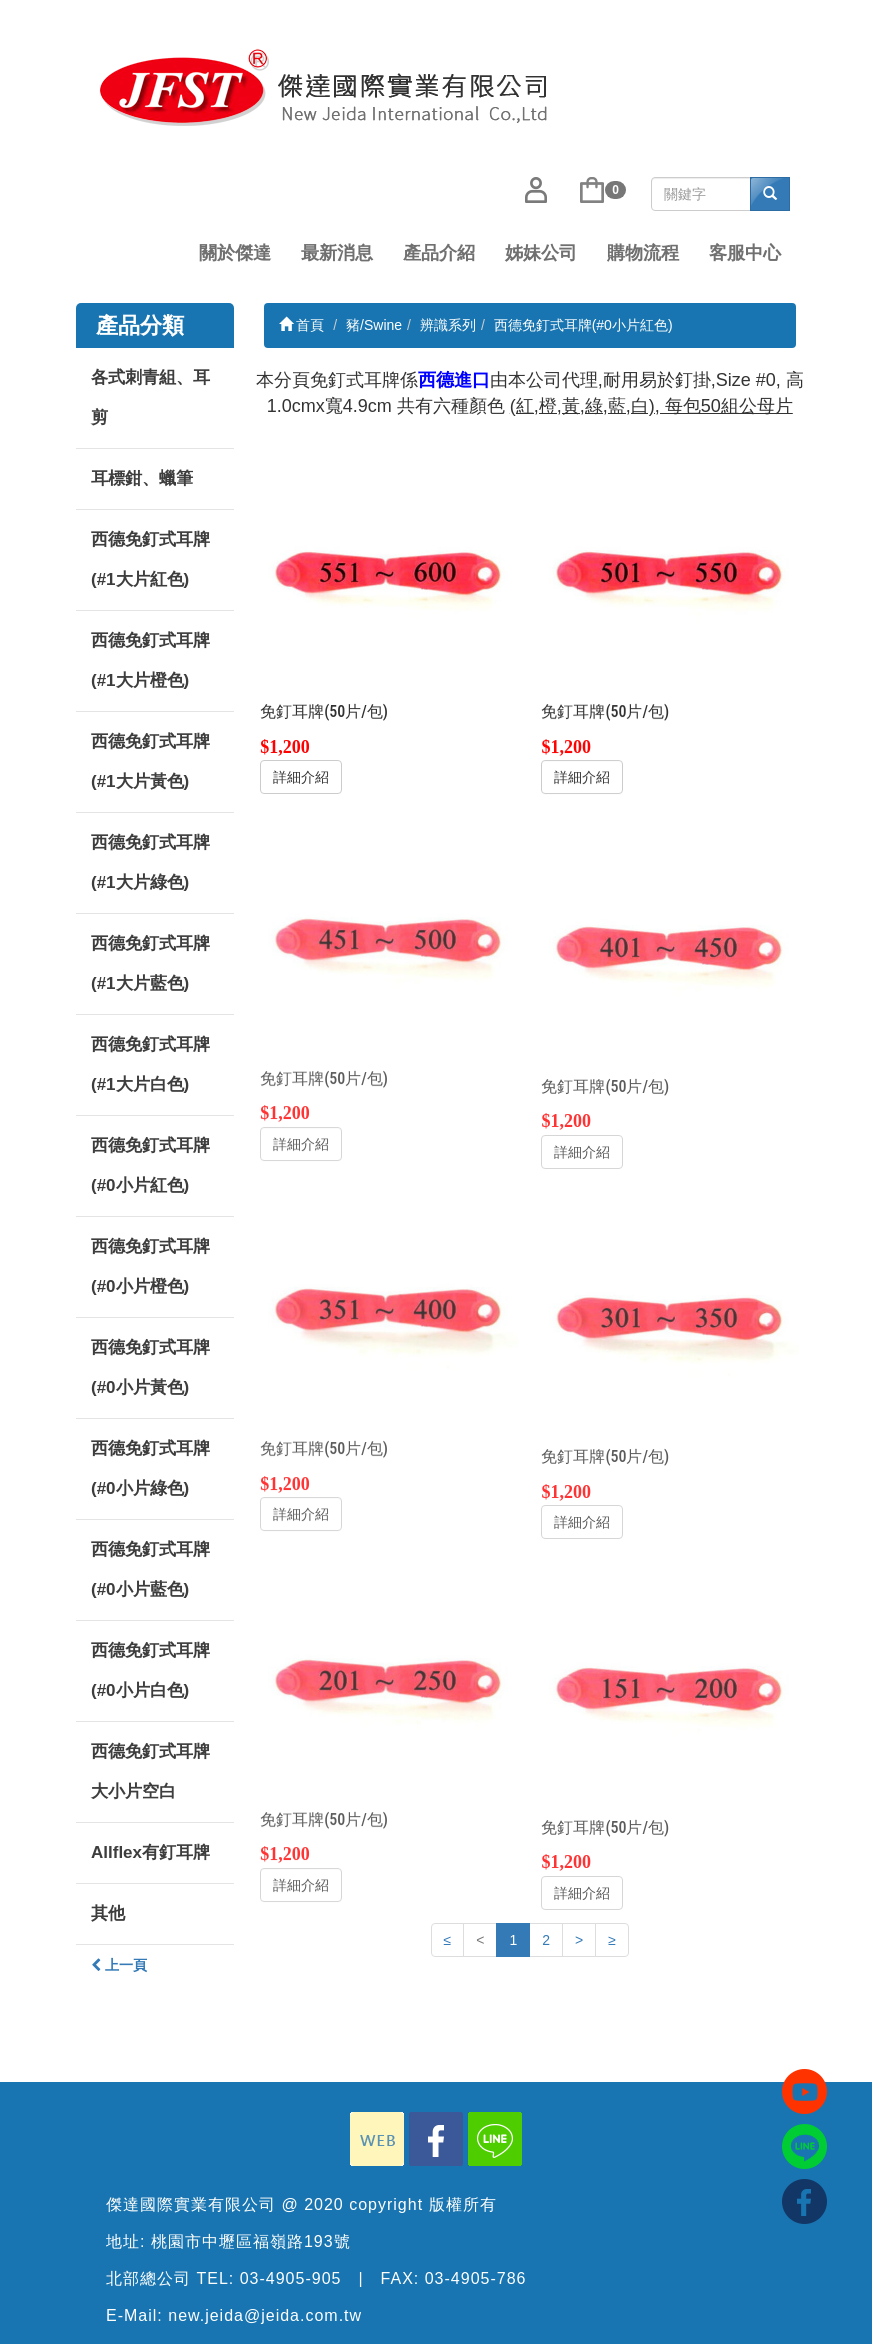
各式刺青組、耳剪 (150, 397)
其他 (108, 1913)
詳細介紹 (301, 777)
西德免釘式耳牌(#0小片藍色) (150, 1569)
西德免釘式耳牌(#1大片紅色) (150, 559)
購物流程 (643, 253)
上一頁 (119, 1965)
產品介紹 (439, 253)
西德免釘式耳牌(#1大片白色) (150, 1064)
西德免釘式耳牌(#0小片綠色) (150, 1468)
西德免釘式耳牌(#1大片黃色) (150, 761)
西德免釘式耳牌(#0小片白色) (150, 1670)
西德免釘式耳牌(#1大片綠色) (150, 862)
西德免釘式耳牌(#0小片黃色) (150, 1367)
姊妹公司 (541, 253)
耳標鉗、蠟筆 (142, 478)
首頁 (302, 325)
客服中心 (745, 253)
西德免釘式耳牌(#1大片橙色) (150, 660)
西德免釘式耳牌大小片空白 (150, 1771)
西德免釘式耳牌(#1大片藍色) (150, 963)
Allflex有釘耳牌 (150, 1852)
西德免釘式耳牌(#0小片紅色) (150, 1165)
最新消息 (337, 253)
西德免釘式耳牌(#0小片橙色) (150, 1266)
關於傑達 (235, 253)
